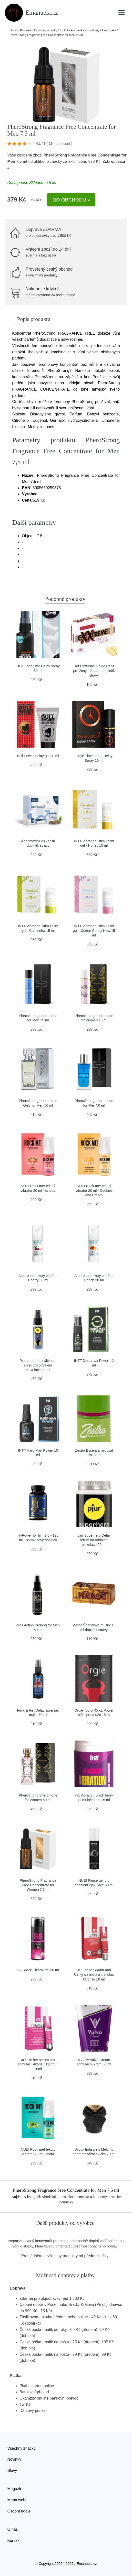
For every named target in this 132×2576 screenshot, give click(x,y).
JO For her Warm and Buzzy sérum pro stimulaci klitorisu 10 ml (93, 1974)
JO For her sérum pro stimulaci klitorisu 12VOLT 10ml (38, 2064)
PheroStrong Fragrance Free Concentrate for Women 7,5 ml (38, 1885)
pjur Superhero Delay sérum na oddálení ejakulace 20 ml (94, 1539)
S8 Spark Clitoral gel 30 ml (38, 1970)
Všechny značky (21, 2448)
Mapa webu (17, 2500)
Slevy (12, 2470)
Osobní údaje (18, 2511)
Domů (14, 30)
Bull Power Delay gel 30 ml (38, 756)
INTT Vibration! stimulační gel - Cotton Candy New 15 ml (94, 930)
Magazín (14, 2489)
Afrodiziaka (109, 30)
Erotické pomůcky (45, 30)
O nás (12, 2529)
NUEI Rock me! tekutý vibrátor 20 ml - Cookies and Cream (93, 1190)
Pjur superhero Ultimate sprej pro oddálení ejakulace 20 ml (38, 1365)
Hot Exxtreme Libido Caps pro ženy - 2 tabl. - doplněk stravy (94, 670)
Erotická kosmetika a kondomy (79, 30)
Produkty (25, 30)
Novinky (14, 2459)
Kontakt (13, 2541)
